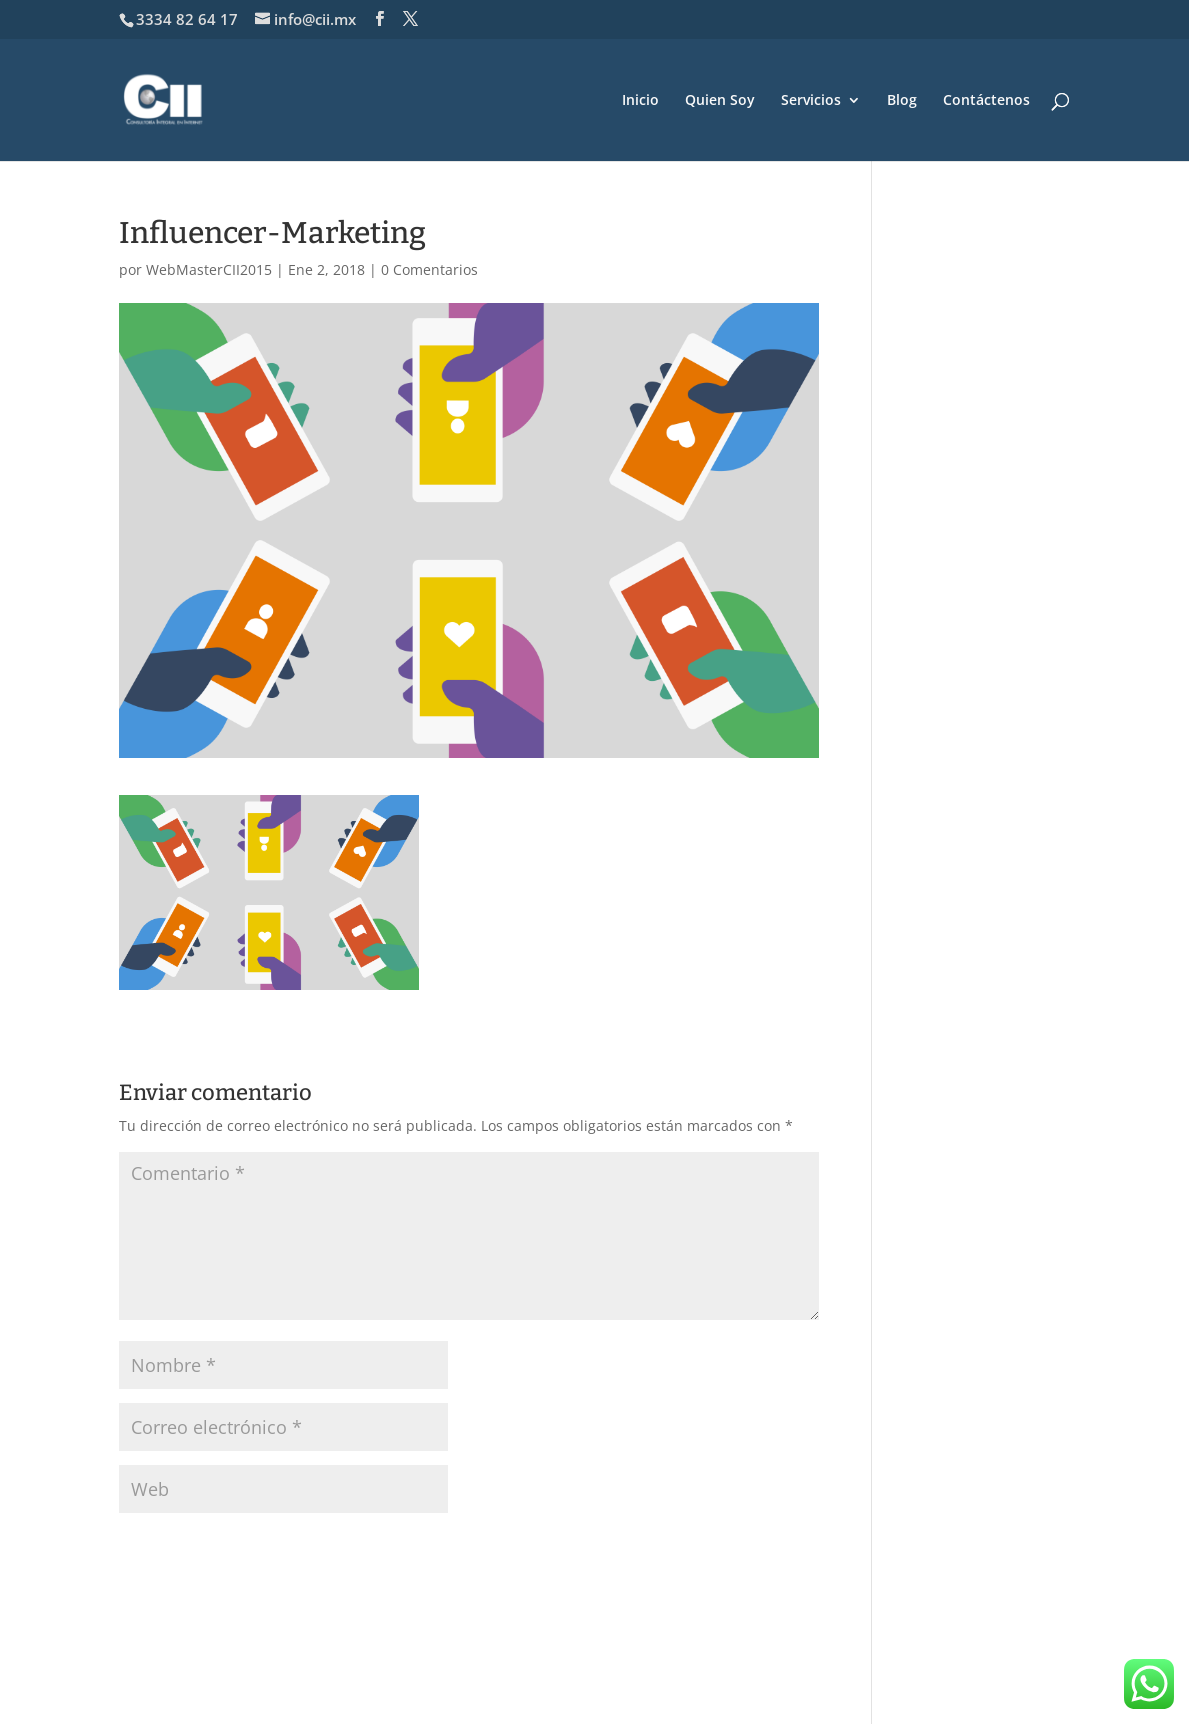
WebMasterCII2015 (209, 269)
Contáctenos (986, 101)
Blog (902, 101)
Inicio (640, 101)
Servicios (811, 101)
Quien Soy (720, 101)
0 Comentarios (429, 269)
